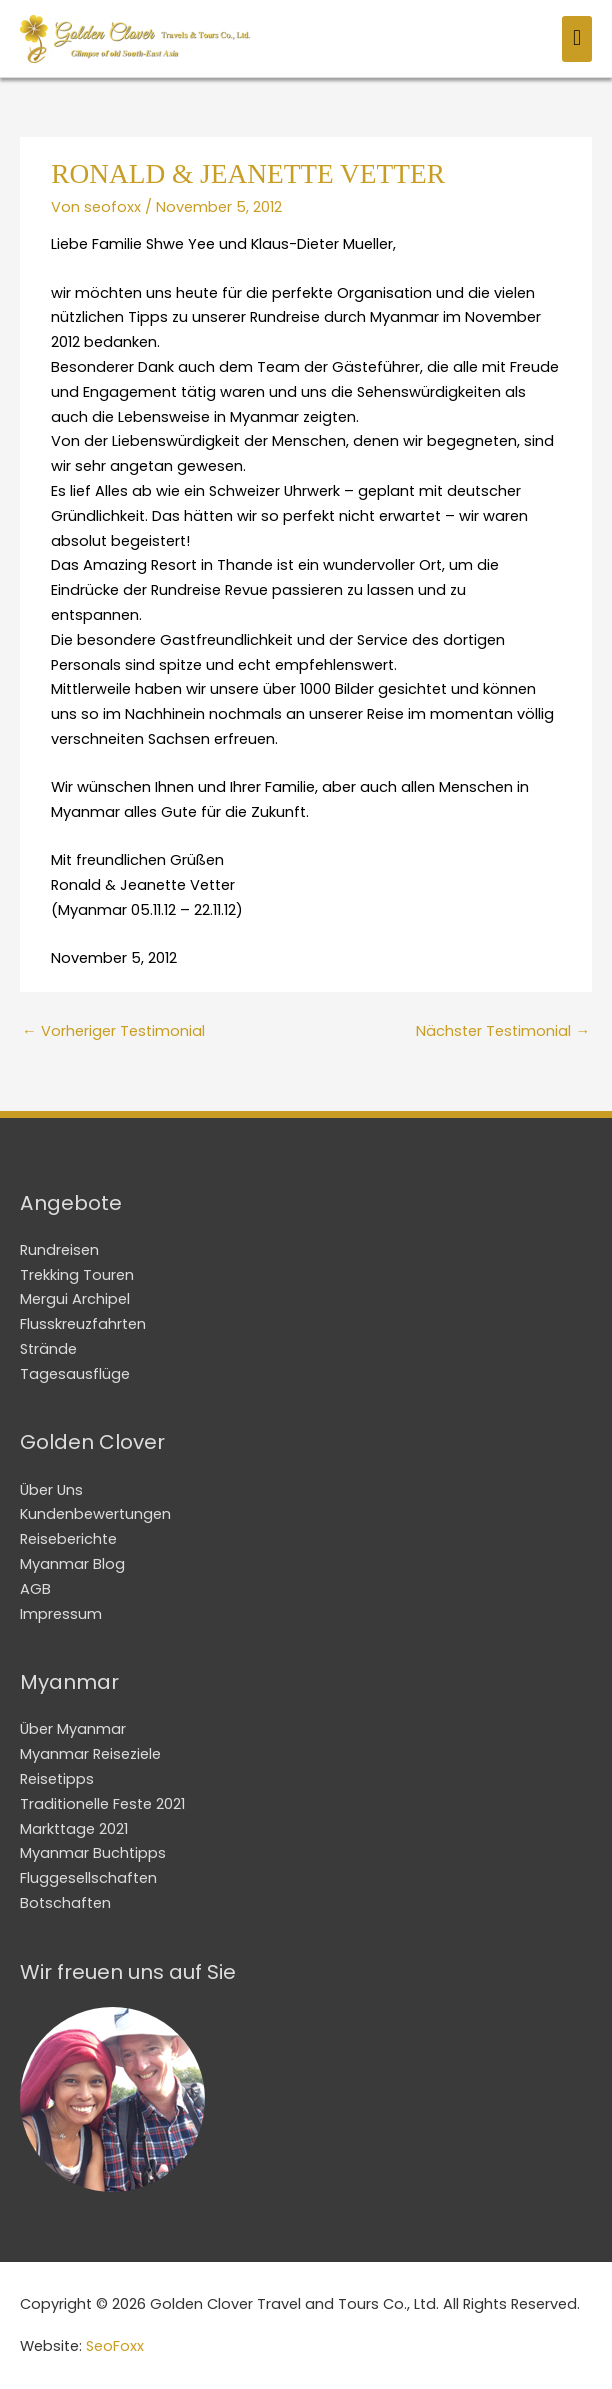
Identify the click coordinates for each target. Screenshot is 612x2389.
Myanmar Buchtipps (93, 1853)
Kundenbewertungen (95, 1514)
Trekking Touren (77, 1275)
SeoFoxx (115, 2346)
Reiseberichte (68, 1539)
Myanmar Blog (72, 1564)
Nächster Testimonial (503, 1031)
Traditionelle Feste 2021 (102, 1804)
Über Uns (51, 1490)
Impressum (61, 1614)
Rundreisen (59, 1250)
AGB (35, 1589)
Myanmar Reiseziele (90, 1754)
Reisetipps (57, 1779)
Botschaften (65, 1903)
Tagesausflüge (75, 1374)
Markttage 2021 (74, 1829)
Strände (48, 1349)
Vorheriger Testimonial (113, 1031)
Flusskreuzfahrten (83, 1324)
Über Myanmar (73, 1729)
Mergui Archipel (75, 1299)
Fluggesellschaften (88, 1878)
